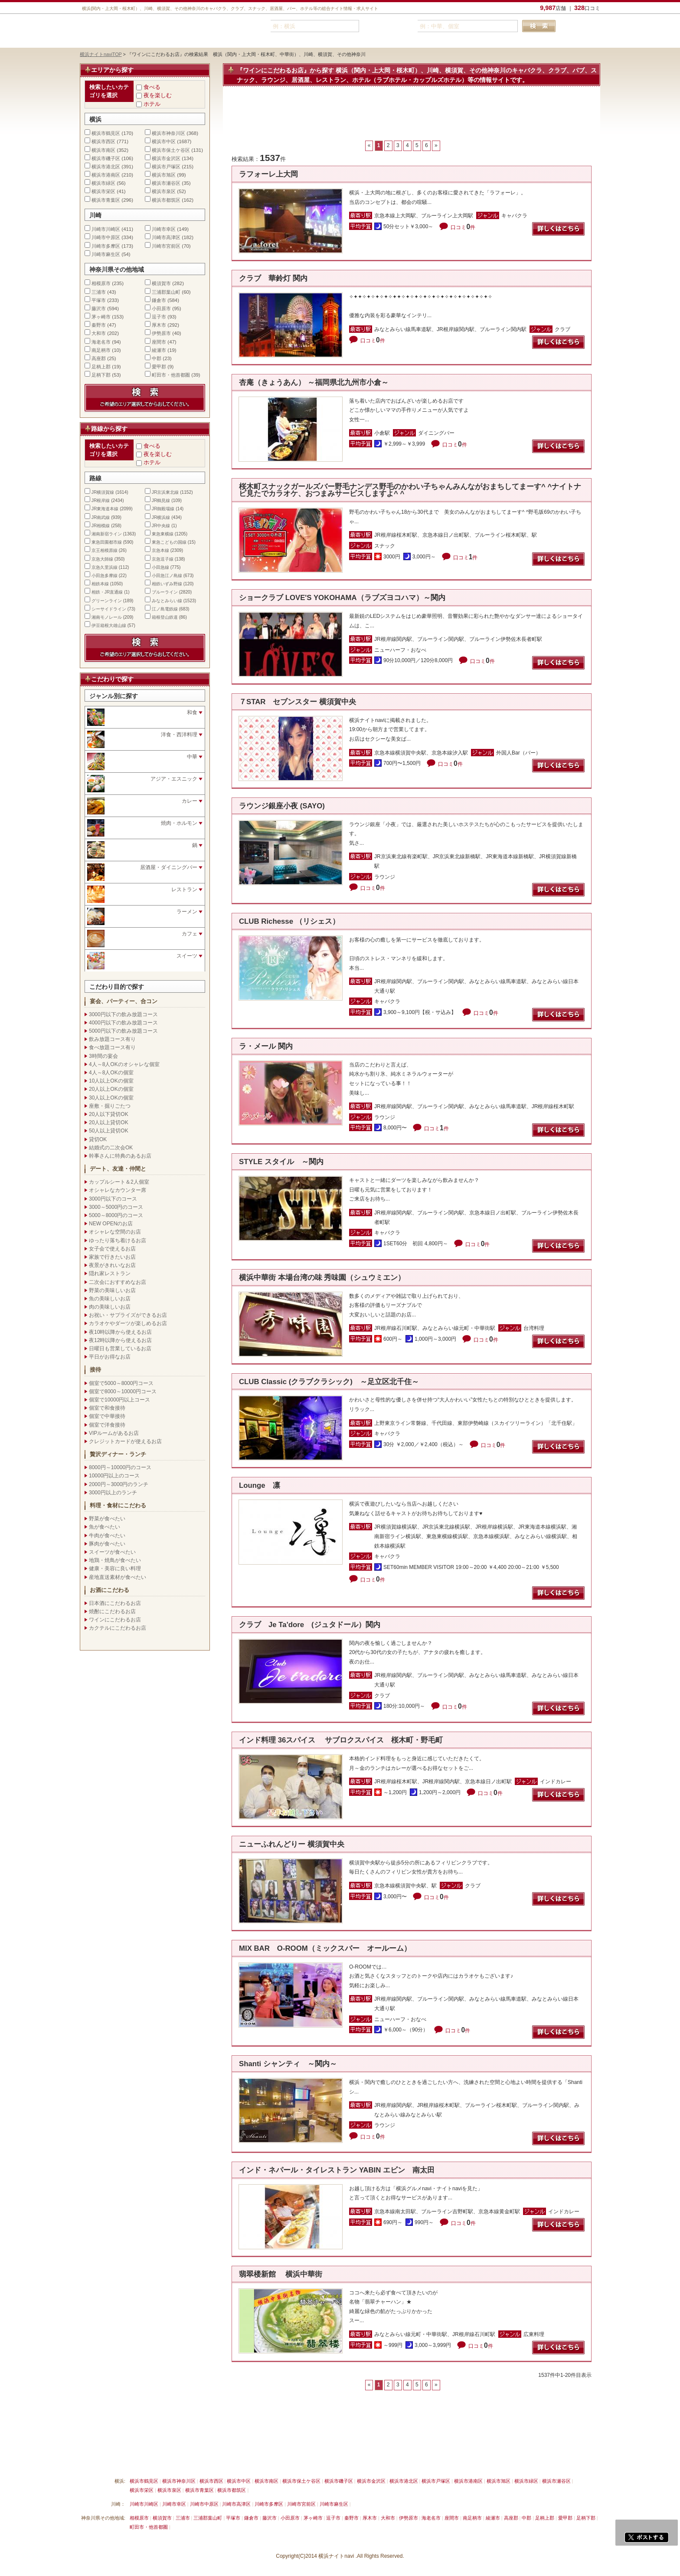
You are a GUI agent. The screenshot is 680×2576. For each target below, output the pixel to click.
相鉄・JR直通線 (107, 592)
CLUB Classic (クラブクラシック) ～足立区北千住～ (329, 1382)
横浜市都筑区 (166, 200)
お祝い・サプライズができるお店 (128, 1315)
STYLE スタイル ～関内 (281, 1162)
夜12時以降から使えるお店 (120, 1340)
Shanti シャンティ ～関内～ (288, 2064)
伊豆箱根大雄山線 (109, 625)
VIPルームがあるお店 (114, 1433)
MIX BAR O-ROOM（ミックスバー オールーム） (325, 1948)
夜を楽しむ (158, 95)
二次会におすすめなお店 (117, 1282)
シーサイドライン (109, 609)
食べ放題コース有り (112, 1047)
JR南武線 (101, 517)
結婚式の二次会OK (111, 1148)
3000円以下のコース (113, 1199)
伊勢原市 (161, 333)
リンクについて (223, 2461)
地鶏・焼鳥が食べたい (115, 1560)
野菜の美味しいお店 (112, 1290)
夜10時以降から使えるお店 (120, 1332)
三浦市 (99, 292)
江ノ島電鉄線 (165, 609)
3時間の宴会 (103, 1056)
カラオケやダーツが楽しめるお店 (128, 1323)
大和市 (99, 333)
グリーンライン (107, 600)
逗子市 (159, 316)
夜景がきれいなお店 (112, 1265)
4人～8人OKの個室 (111, 1073)
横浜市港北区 (106, 166)
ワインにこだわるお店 (115, 1620)
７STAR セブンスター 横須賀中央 (297, 702)
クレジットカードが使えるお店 (125, 1441)
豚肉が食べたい (107, 1544)
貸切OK (98, 1139)
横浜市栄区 (103, 191)
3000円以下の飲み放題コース (123, 1014)
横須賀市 (161, 283)
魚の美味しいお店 (110, 1299)
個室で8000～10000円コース (123, 1391)
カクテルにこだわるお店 (117, 1628)
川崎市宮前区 (166, 246)
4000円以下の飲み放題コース (123, 1023)
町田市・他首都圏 (171, 374)
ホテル (152, 104)
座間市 (159, 342)
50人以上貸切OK (108, 1131)
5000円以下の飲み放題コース (123, 1031)
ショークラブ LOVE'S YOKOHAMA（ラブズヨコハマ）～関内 (342, 598)
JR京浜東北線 (165, 492)
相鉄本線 (100, 583)
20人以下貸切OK (108, 1114)
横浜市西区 (103, 141)
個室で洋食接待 (107, 1425)
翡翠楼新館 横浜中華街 (280, 2274)
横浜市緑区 (103, 183)
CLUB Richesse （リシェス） (289, 921)
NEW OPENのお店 (111, 1224)
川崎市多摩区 (106, 246)
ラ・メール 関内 (266, 1046)
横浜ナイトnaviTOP (101, 54)
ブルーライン (165, 592)
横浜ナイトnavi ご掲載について (116, 2461)
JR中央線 (161, 525)
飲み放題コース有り (112, 1039)
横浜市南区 (103, 150)
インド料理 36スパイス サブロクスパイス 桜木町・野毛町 (341, 1740)
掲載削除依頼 (178, 2461)
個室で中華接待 (107, 1416)
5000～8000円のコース (116, 1215)
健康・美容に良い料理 (115, 1568)
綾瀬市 (159, 350)
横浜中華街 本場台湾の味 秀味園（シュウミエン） (322, 1277)
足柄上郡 (101, 366)
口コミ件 (463, 227)
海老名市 (101, 342)
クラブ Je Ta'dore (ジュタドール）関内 (309, 1625)
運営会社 (354, 2461)
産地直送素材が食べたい (117, 1577)
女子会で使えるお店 (112, 1249)
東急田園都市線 (107, 542)
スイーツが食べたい (112, 1552)
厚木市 (159, 325)
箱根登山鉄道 (165, 617)
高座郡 (99, 358)
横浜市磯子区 (106, 158)
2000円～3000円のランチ (118, 1484)
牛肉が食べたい (107, 1535)
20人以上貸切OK (108, 1122)
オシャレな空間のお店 (115, 1232)
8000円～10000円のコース (120, 1467)
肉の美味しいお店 (110, 1307)
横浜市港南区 (106, 174)
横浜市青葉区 (106, 200)
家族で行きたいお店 (112, 1257)
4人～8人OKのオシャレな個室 (124, 1064)
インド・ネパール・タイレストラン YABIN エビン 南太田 (337, 2170)
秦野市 (99, 325)
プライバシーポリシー (308, 2461)
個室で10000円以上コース (119, 1400)
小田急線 (160, 567)
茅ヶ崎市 (101, 316)
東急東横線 (162, 534)
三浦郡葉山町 (166, 292)
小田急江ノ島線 (167, 575)
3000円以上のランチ (113, 1493)
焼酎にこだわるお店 (112, 1611)
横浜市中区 (164, 141)
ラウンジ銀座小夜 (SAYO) (282, 806)
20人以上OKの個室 (111, 1089)
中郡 (156, 358)
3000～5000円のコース (116, 1207)
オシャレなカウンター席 (117, 1190)
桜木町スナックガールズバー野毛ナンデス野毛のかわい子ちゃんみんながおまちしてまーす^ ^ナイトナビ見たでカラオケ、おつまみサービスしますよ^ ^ (410, 490)
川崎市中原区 (106, 237)
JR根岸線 (101, 500)
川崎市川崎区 (106, 229)
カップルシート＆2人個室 (119, 1182)
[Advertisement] (412, 117)
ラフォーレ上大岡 (268, 174)
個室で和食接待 (107, 1408)
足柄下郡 (101, 374)
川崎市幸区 (164, 229)
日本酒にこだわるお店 (115, 1603)
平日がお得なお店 (110, 1357)
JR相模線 (101, 525)
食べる (152, 87)
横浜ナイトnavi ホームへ (403, 2461)
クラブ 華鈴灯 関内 (273, 278)
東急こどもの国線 (169, 542)
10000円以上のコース (114, 1476)
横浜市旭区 (164, 174)
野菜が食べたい (107, 1519)
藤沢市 (99, 308)
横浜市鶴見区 (106, 133)
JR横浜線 (161, 517)
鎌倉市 (159, 300)
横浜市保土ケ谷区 (171, 150)
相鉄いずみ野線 (167, 583)
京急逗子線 (162, 559)
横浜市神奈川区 (168, 133)
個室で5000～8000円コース (121, 1383)
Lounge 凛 (259, 1485)
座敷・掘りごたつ (110, 1106)
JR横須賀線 (103, 492)
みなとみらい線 (167, 600)
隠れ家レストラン (110, 1273)
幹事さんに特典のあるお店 (120, 1156)
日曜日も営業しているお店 (120, 1348)
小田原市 (161, 308)
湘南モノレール (107, 617)
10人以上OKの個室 (111, 1081)
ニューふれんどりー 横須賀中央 (291, 1844)
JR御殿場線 (163, 508)
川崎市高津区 (166, 237)
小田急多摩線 (105, 575)
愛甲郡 (159, 366)
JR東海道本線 (105, 508)
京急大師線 (102, 559)
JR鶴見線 (161, 500)
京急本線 (160, 550)
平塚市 (99, 300)
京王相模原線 (105, 550)
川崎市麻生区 (106, 254)
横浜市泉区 (164, 191)
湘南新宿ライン (107, 534)
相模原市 (101, 283)
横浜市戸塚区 (166, 166)
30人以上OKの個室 (111, 1098)
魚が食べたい (104, 1527)
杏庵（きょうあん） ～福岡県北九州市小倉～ (314, 382)
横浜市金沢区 (166, 158)
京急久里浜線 (105, 567)
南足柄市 (101, 350)
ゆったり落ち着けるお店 (117, 1240)
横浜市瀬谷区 (166, 183)
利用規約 (261, 2461)
